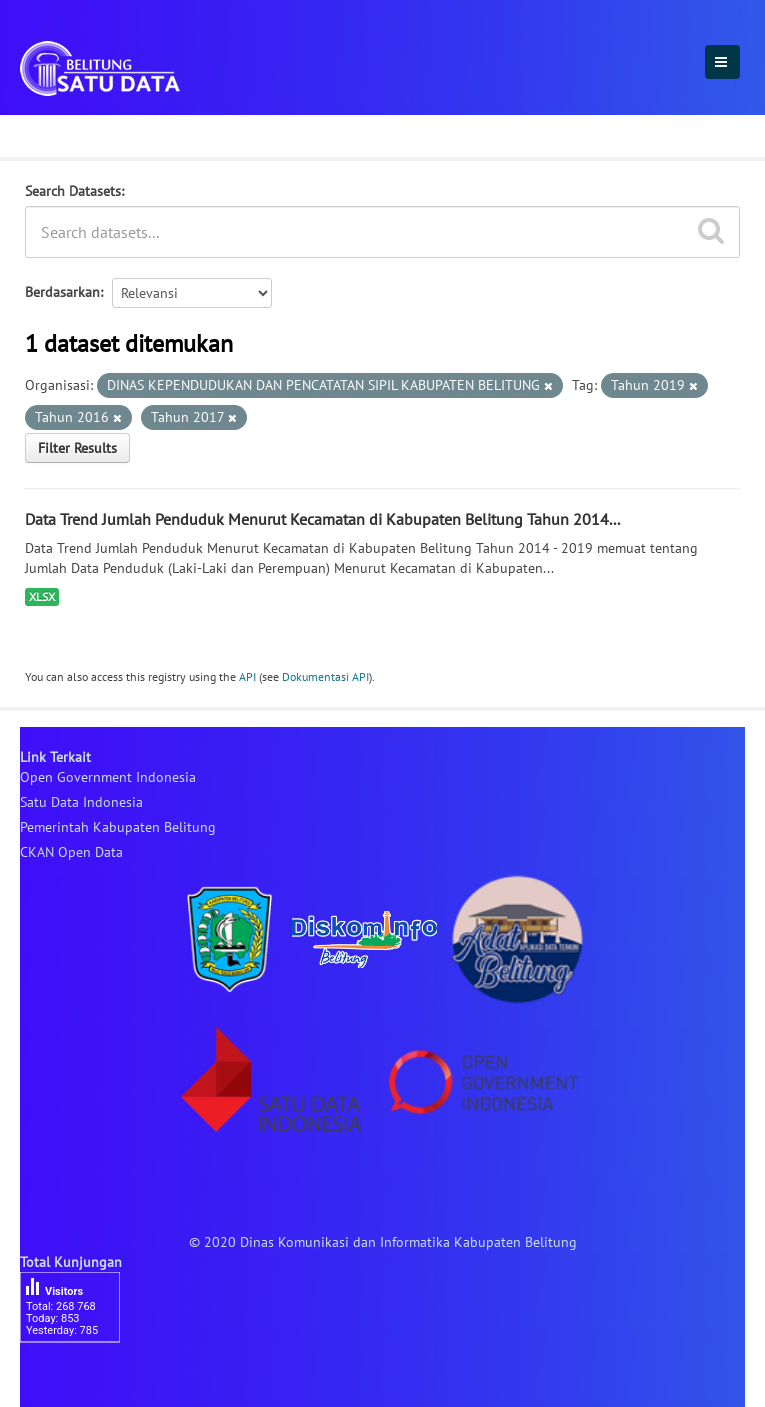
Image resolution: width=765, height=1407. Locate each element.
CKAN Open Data (71, 852)
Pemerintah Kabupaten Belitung (118, 827)
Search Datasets (73, 191)
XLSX (42, 596)
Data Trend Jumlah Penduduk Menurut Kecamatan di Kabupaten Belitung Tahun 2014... (322, 519)
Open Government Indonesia (108, 777)
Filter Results (77, 448)
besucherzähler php (80, 1377)
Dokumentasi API (325, 676)
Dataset (52, 133)
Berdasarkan (62, 292)
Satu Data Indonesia (81, 802)
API (247, 676)
